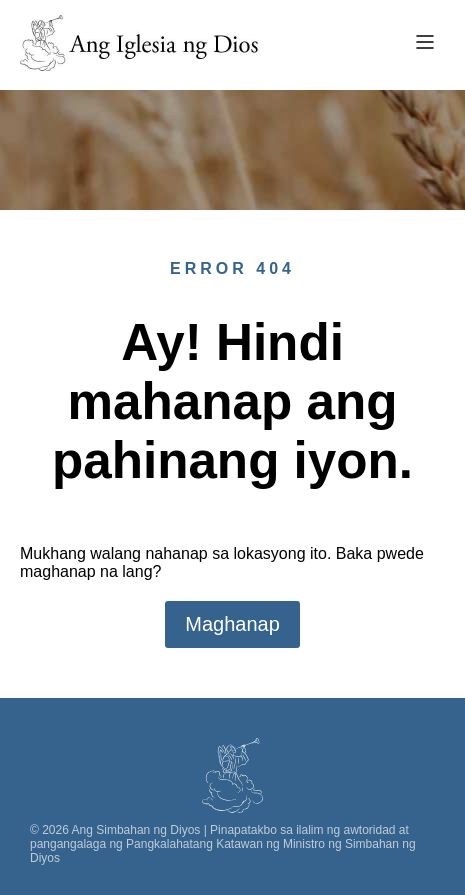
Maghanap (232, 624)
